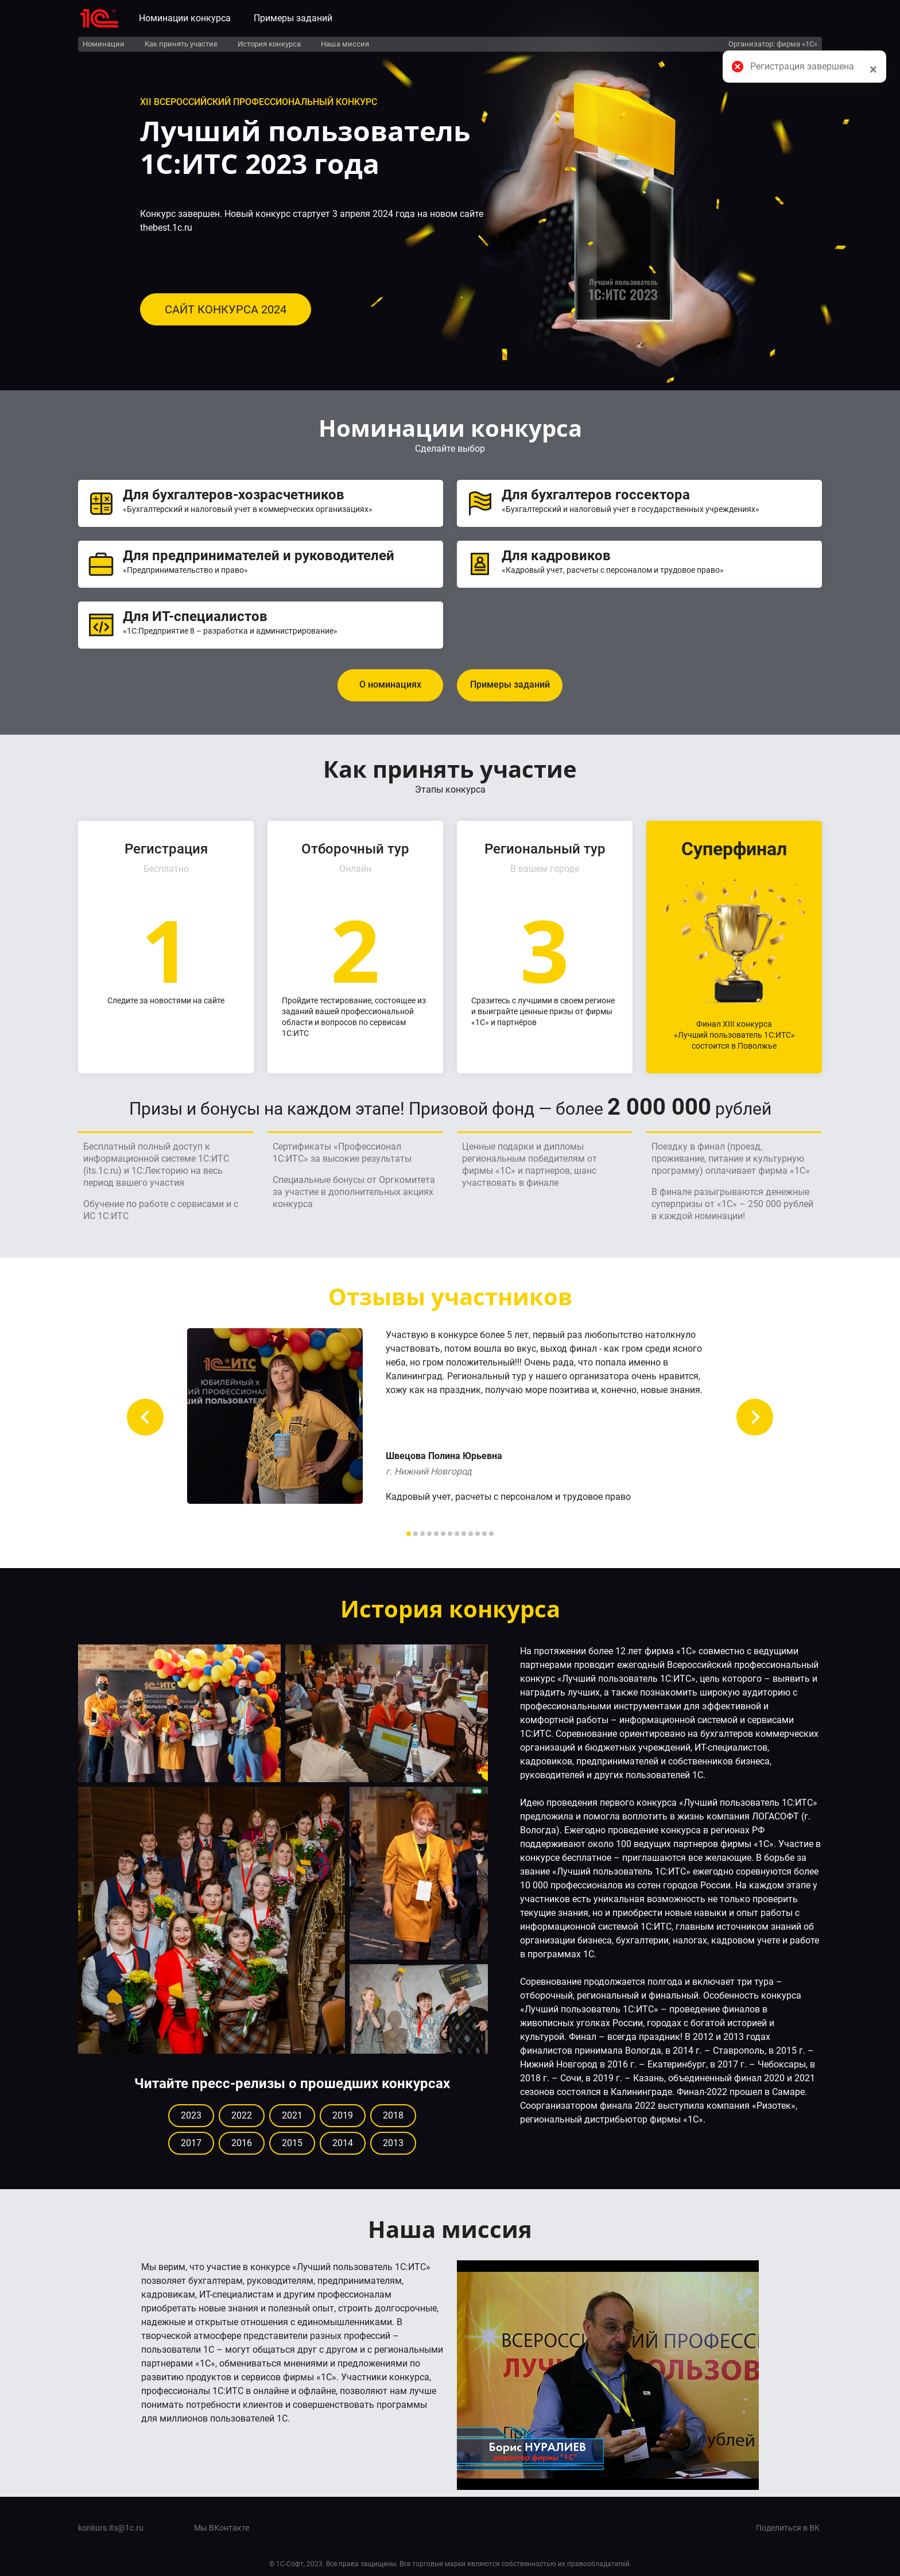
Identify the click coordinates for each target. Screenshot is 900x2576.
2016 (241, 2142)
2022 (241, 2115)
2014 (342, 2142)
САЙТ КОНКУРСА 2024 (225, 309)
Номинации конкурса (185, 18)
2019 (342, 2115)
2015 (292, 2142)
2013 (393, 2142)
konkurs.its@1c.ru (110, 2527)
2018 (393, 2115)
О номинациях (390, 684)
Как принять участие (181, 44)
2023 (191, 2115)
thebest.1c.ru (166, 227)
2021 (292, 2115)
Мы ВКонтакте (221, 2527)
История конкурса (269, 44)
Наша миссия (345, 44)
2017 (191, 2142)
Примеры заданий (293, 18)
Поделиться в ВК (788, 2527)
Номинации (104, 44)
